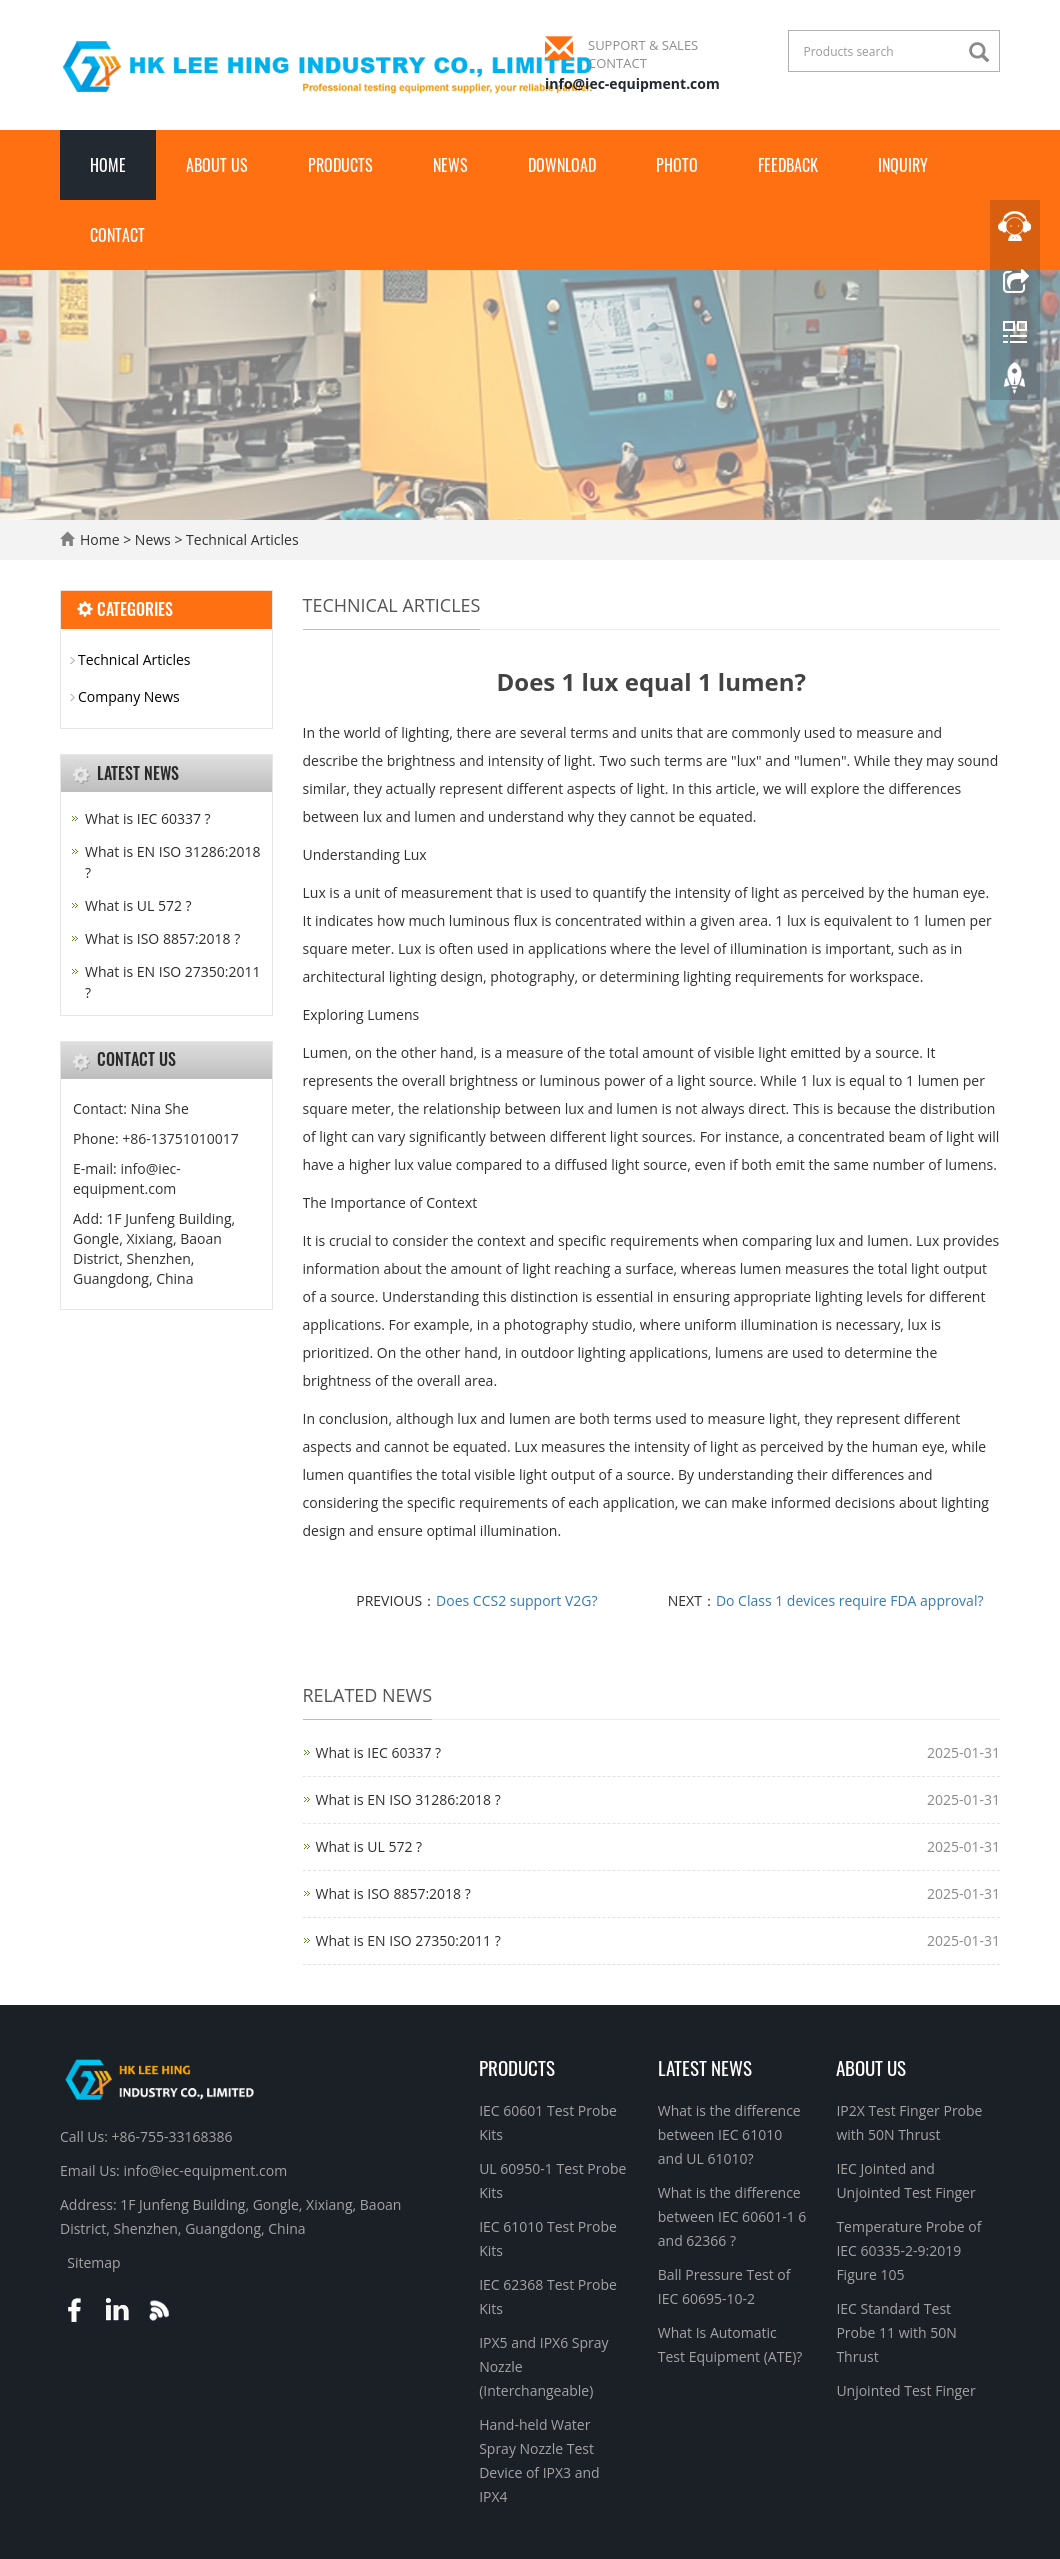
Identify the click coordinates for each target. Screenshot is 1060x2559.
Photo (677, 165)
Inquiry (903, 165)
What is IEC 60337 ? (379, 1752)
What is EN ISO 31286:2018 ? (408, 1799)
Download (562, 165)
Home (108, 165)
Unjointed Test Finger (905, 2390)
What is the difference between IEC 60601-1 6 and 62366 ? (732, 2216)
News (450, 165)
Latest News (705, 2067)
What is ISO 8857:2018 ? (393, 1893)
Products (340, 165)
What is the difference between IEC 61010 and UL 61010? (729, 2134)
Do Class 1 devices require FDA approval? (850, 1600)
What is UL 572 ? (369, 1846)
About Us (217, 165)
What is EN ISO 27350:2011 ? (408, 1940)
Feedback (788, 165)
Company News (129, 696)
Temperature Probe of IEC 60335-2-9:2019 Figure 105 (908, 2250)
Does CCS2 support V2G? (516, 1600)
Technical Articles (240, 539)
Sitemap (93, 2262)
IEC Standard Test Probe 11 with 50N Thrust (896, 2332)
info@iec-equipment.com (632, 83)
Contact (117, 235)
